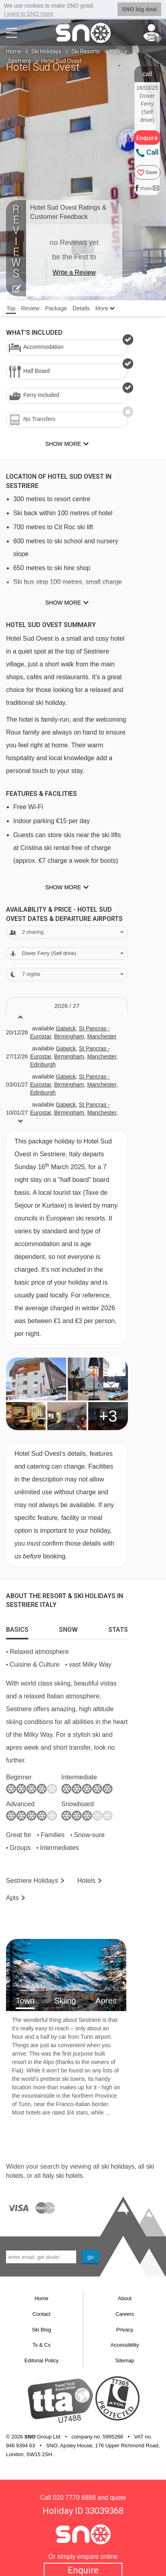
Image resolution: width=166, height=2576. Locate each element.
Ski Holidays (46, 51)
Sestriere (19, 60)
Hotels (86, 1880)
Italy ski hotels (63, 2175)
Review (30, 308)
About (125, 2298)
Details (81, 308)
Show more (63, 602)
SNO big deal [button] (139, 9)
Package (56, 308)
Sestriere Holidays (32, 1880)
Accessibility (125, 2345)
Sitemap (124, 2360)
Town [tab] (25, 2000)
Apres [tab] (105, 2000)
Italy (115, 51)
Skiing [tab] (65, 2000)
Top (11, 308)
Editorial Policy (41, 2360)
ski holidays (117, 2166)
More (105, 308)
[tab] (17, 1627)
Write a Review (74, 272)
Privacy (125, 2329)
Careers (124, 2314)
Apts (12, 1897)
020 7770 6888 (74, 2497)
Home (13, 51)
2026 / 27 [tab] (67, 1005)
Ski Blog (41, 2329)
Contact (41, 2314)
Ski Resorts (85, 51)
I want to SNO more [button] (28, 13)
